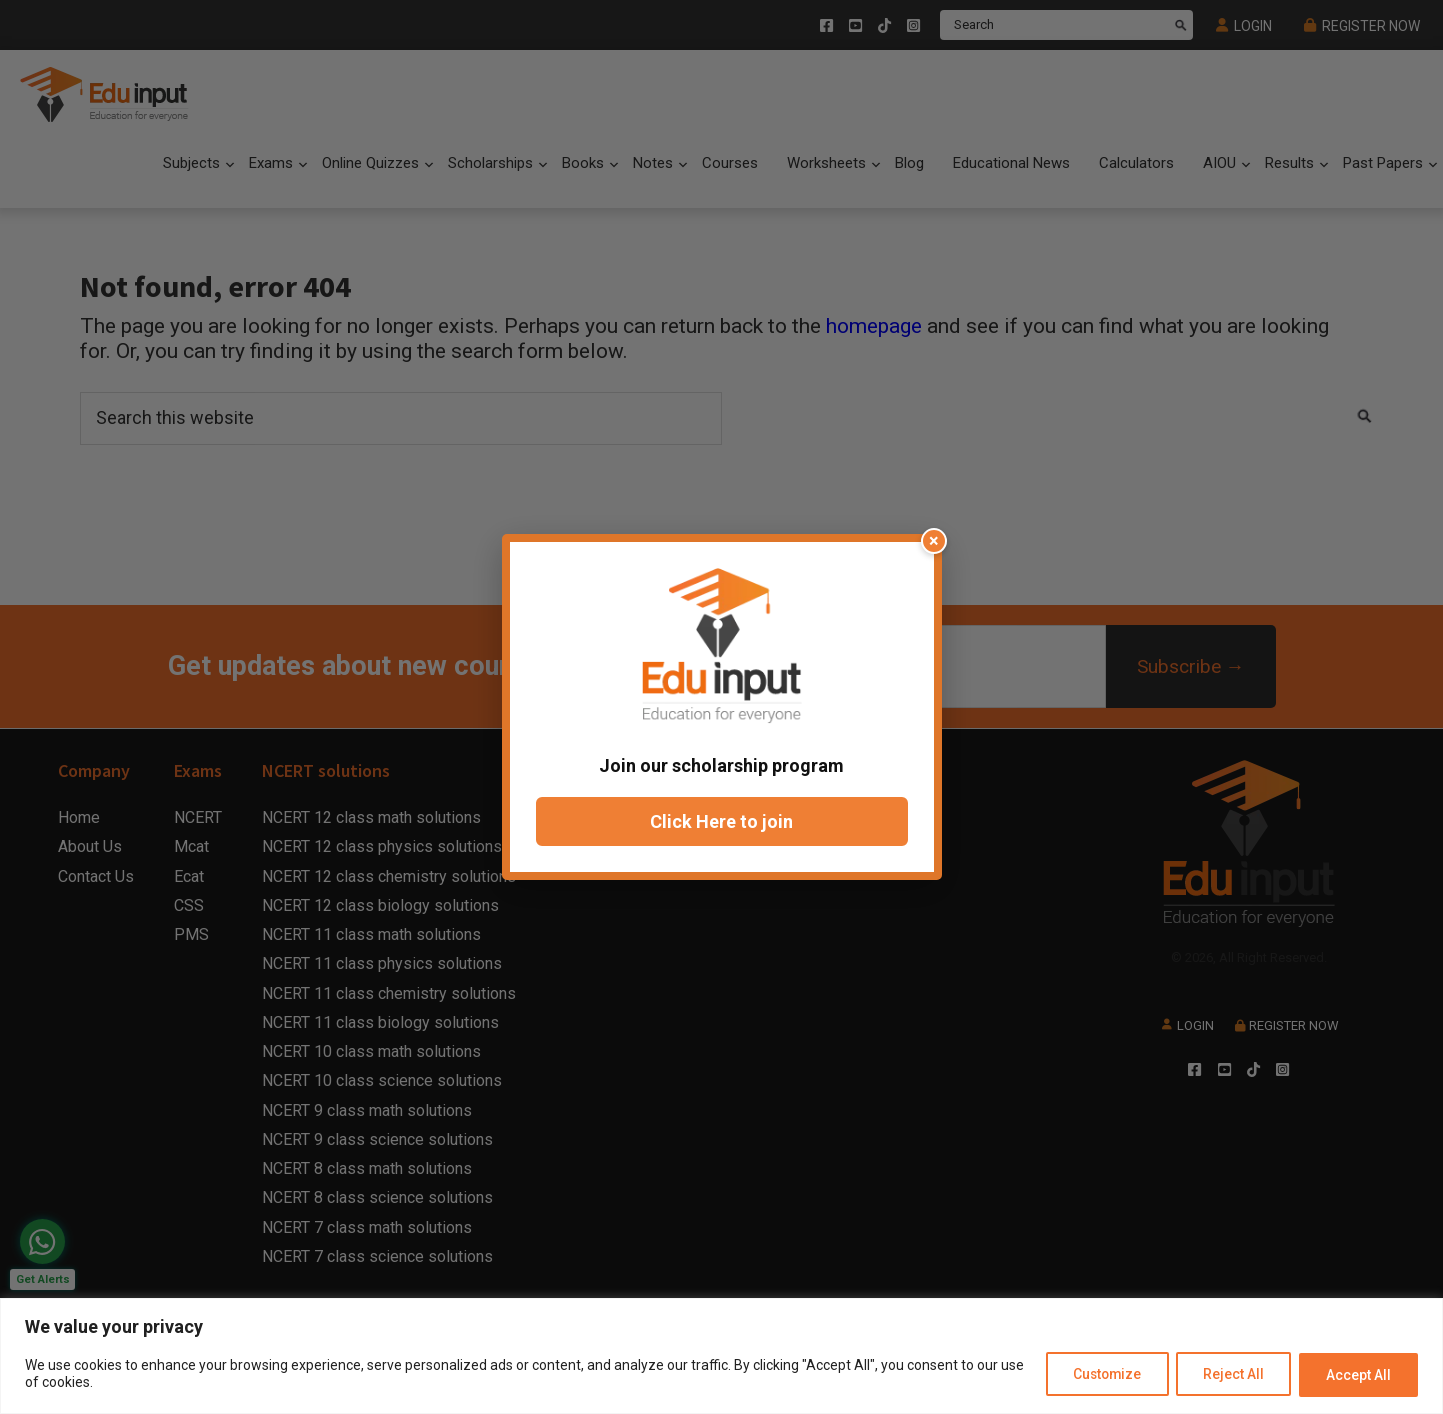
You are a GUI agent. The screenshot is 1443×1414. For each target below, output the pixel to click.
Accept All (1356, 1375)
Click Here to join (721, 821)
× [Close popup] (935, 540)
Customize (1095, 1375)
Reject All (1227, 1375)
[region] (721, 1356)
